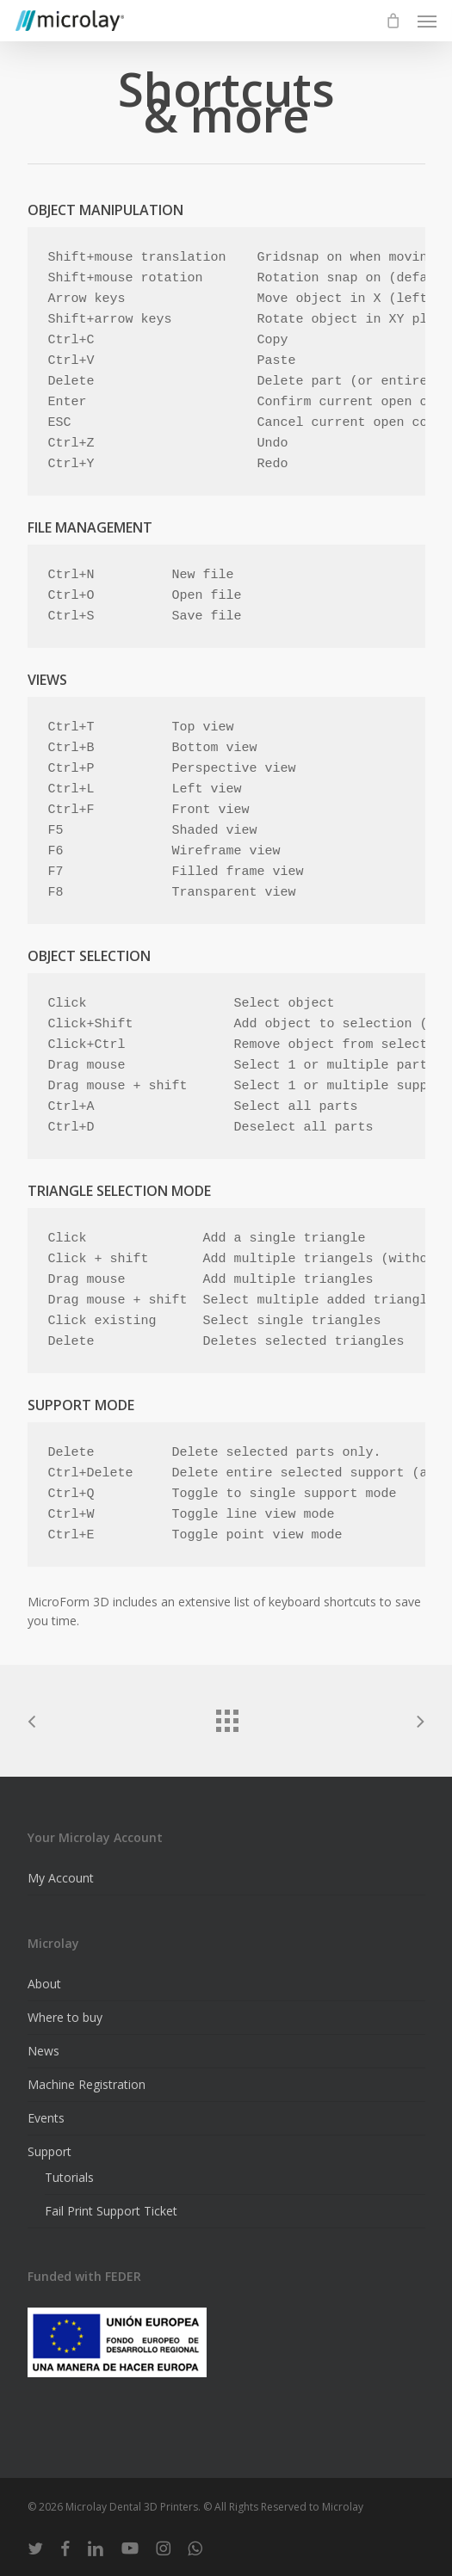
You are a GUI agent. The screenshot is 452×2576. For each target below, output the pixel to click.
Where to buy (65, 2017)
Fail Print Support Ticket (111, 2211)
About (44, 1983)
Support (49, 2151)
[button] (427, 20)
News (43, 2051)
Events (46, 2118)
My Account (61, 1878)
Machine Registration (87, 2084)
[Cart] (392, 20)
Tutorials (69, 2177)
